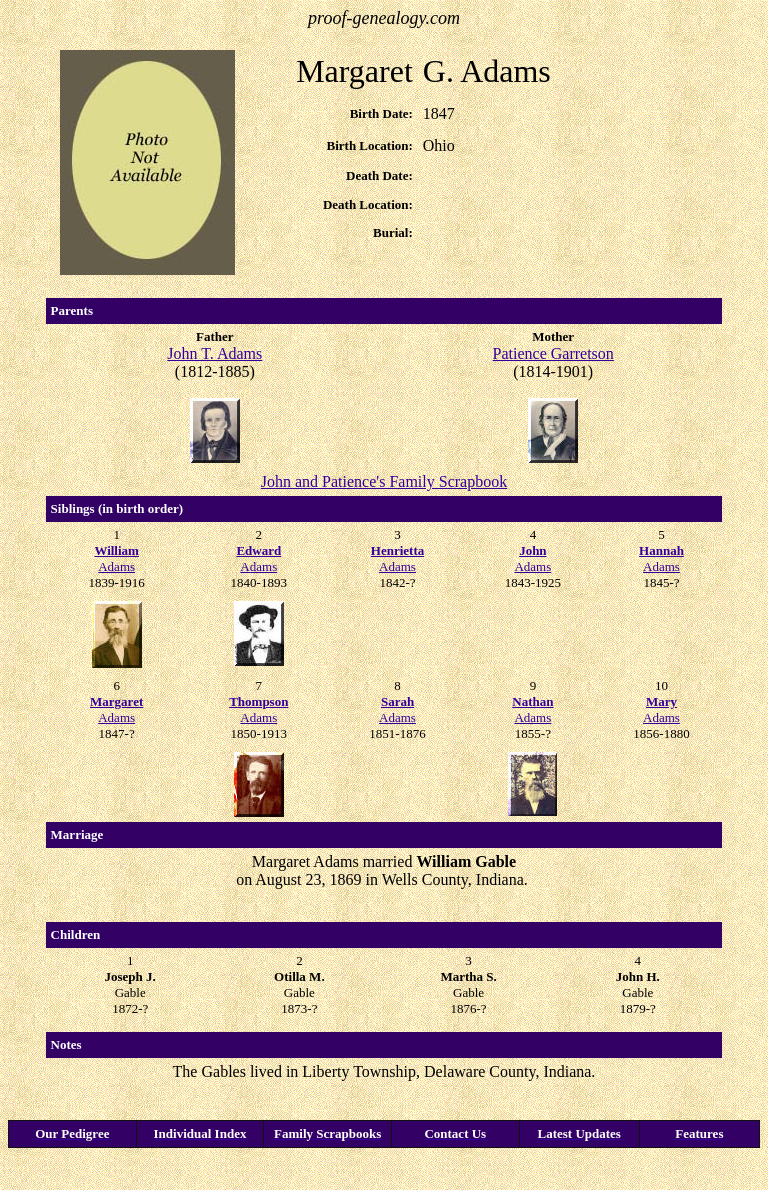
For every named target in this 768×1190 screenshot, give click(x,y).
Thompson (258, 701)
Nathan (532, 701)
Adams (116, 566)
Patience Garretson (553, 353)
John (532, 550)
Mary (661, 701)
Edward (258, 550)
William (116, 550)
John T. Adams (214, 353)
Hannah (661, 550)
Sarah (397, 701)
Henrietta (397, 550)
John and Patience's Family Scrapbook (384, 481)
